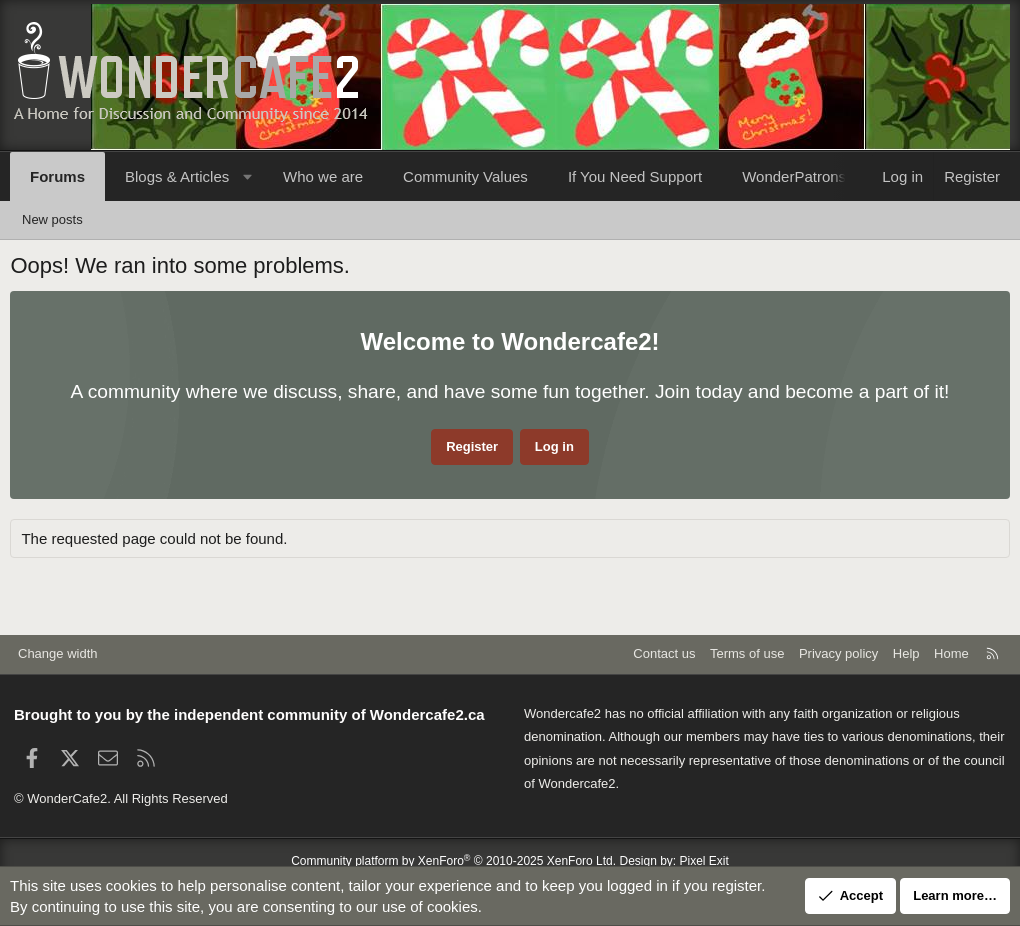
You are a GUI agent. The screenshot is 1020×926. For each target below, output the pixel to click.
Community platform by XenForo (453, 861)
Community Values (465, 176)
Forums (57, 176)
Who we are (323, 176)
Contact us (664, 653)
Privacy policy (838, 653)
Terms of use (747, 653)
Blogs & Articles (177, 176)
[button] (247, 176)
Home (951, 653)
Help (906, 653)
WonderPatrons (794, 176)
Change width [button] (58, 653)
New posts (52, 219)
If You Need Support (635, 176)
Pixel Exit (704, 861)
